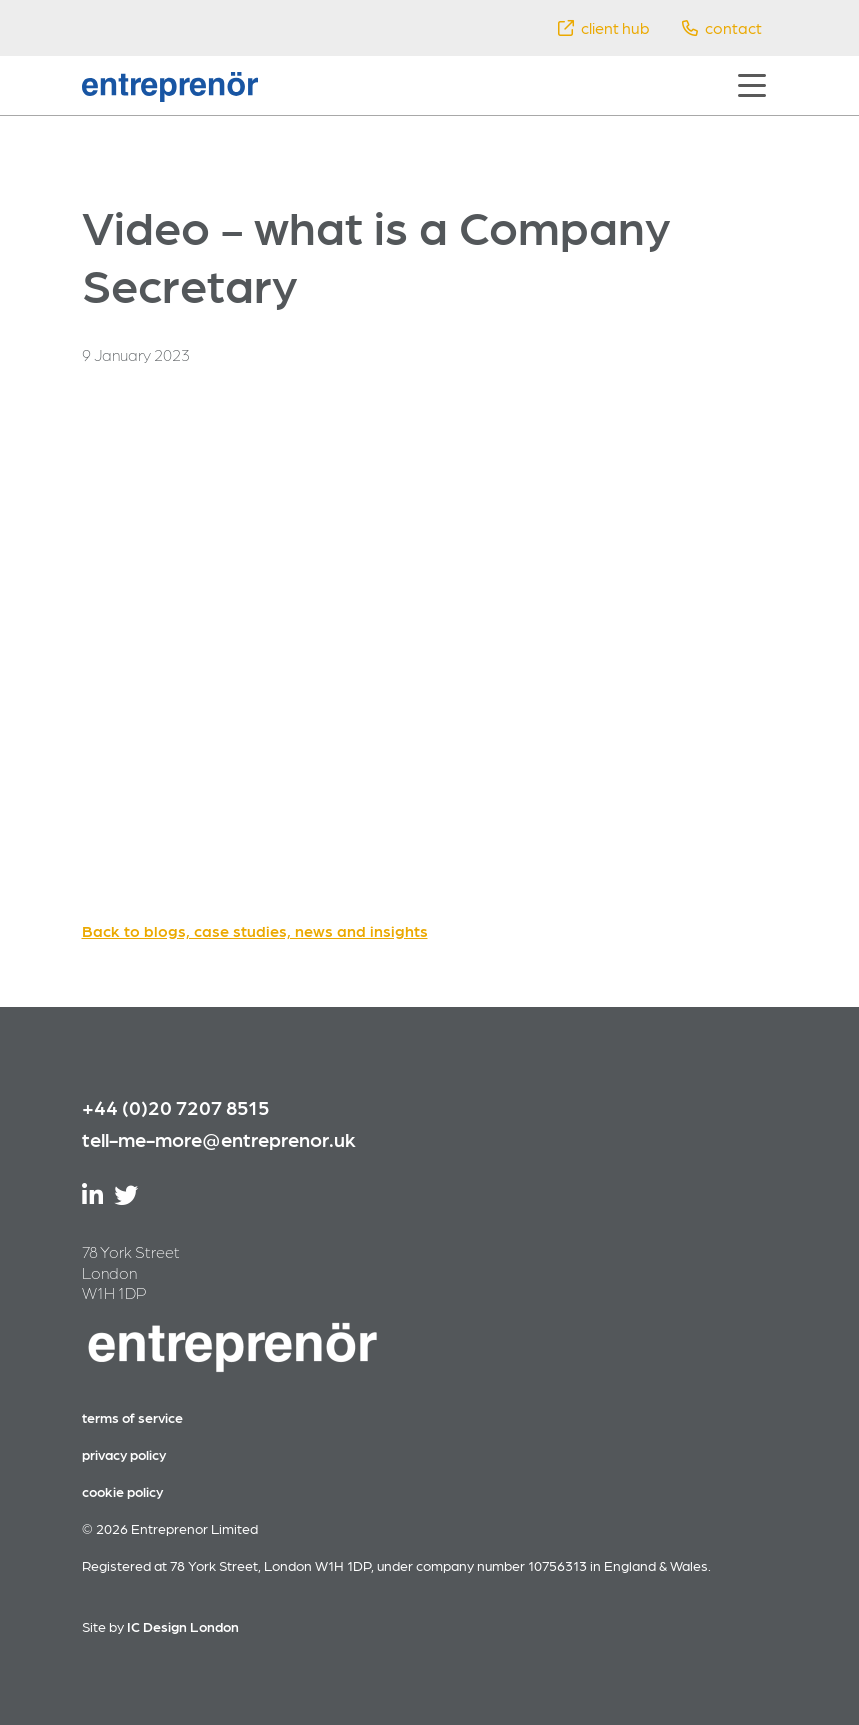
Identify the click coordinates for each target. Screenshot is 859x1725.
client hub (604, 27)
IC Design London (183, 1626)
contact (722, 27)
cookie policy (122, 1491)
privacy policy (124, 1454)
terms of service (132, 1417)
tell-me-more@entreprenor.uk (219, 1139)
